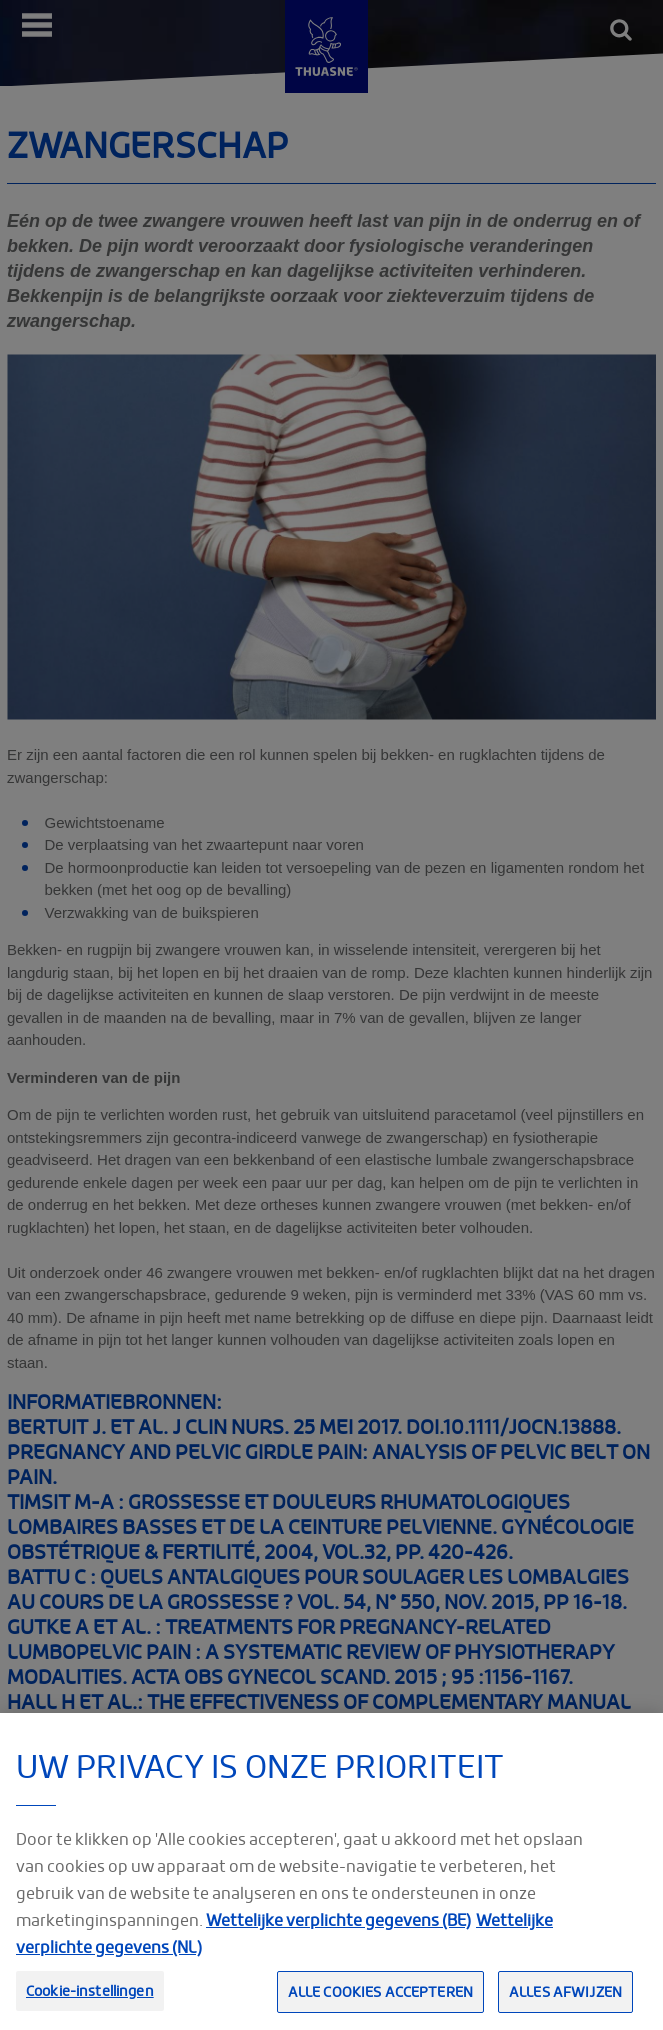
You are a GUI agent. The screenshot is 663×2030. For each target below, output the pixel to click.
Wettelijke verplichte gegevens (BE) (338, 1942)
